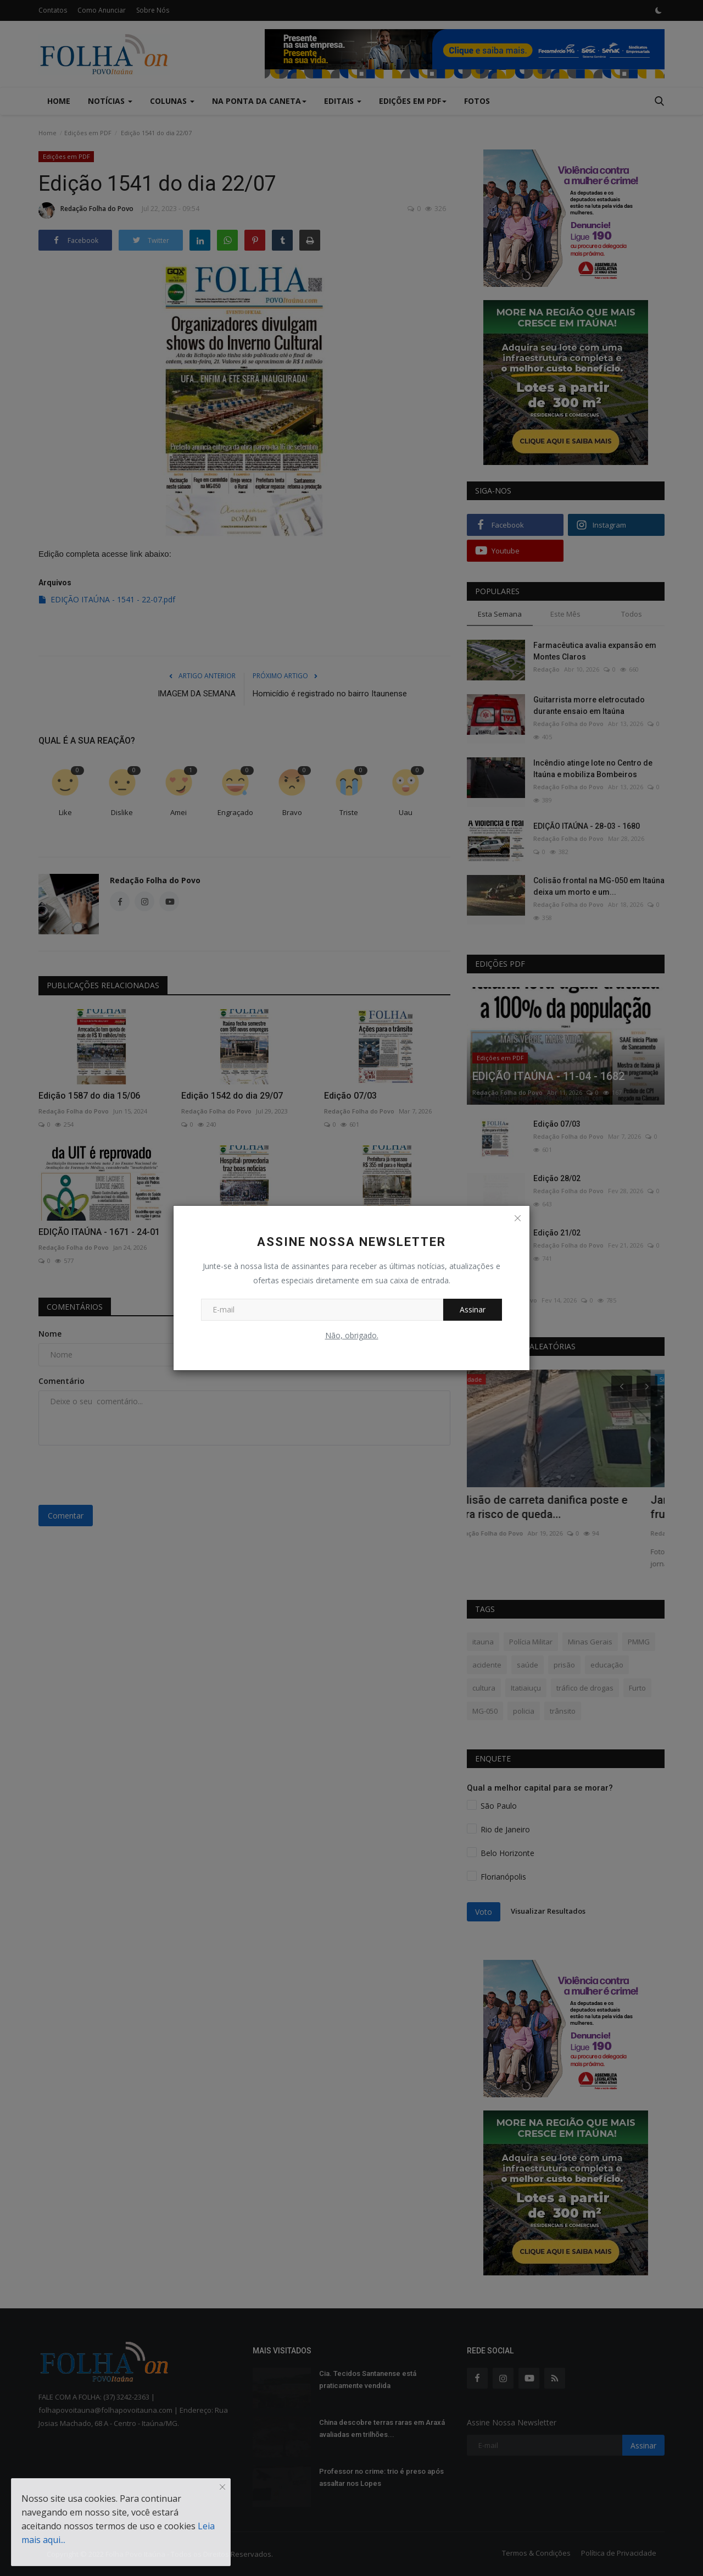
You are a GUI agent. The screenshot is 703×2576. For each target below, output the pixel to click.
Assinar (473, 1309)
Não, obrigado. (351, 1335)
